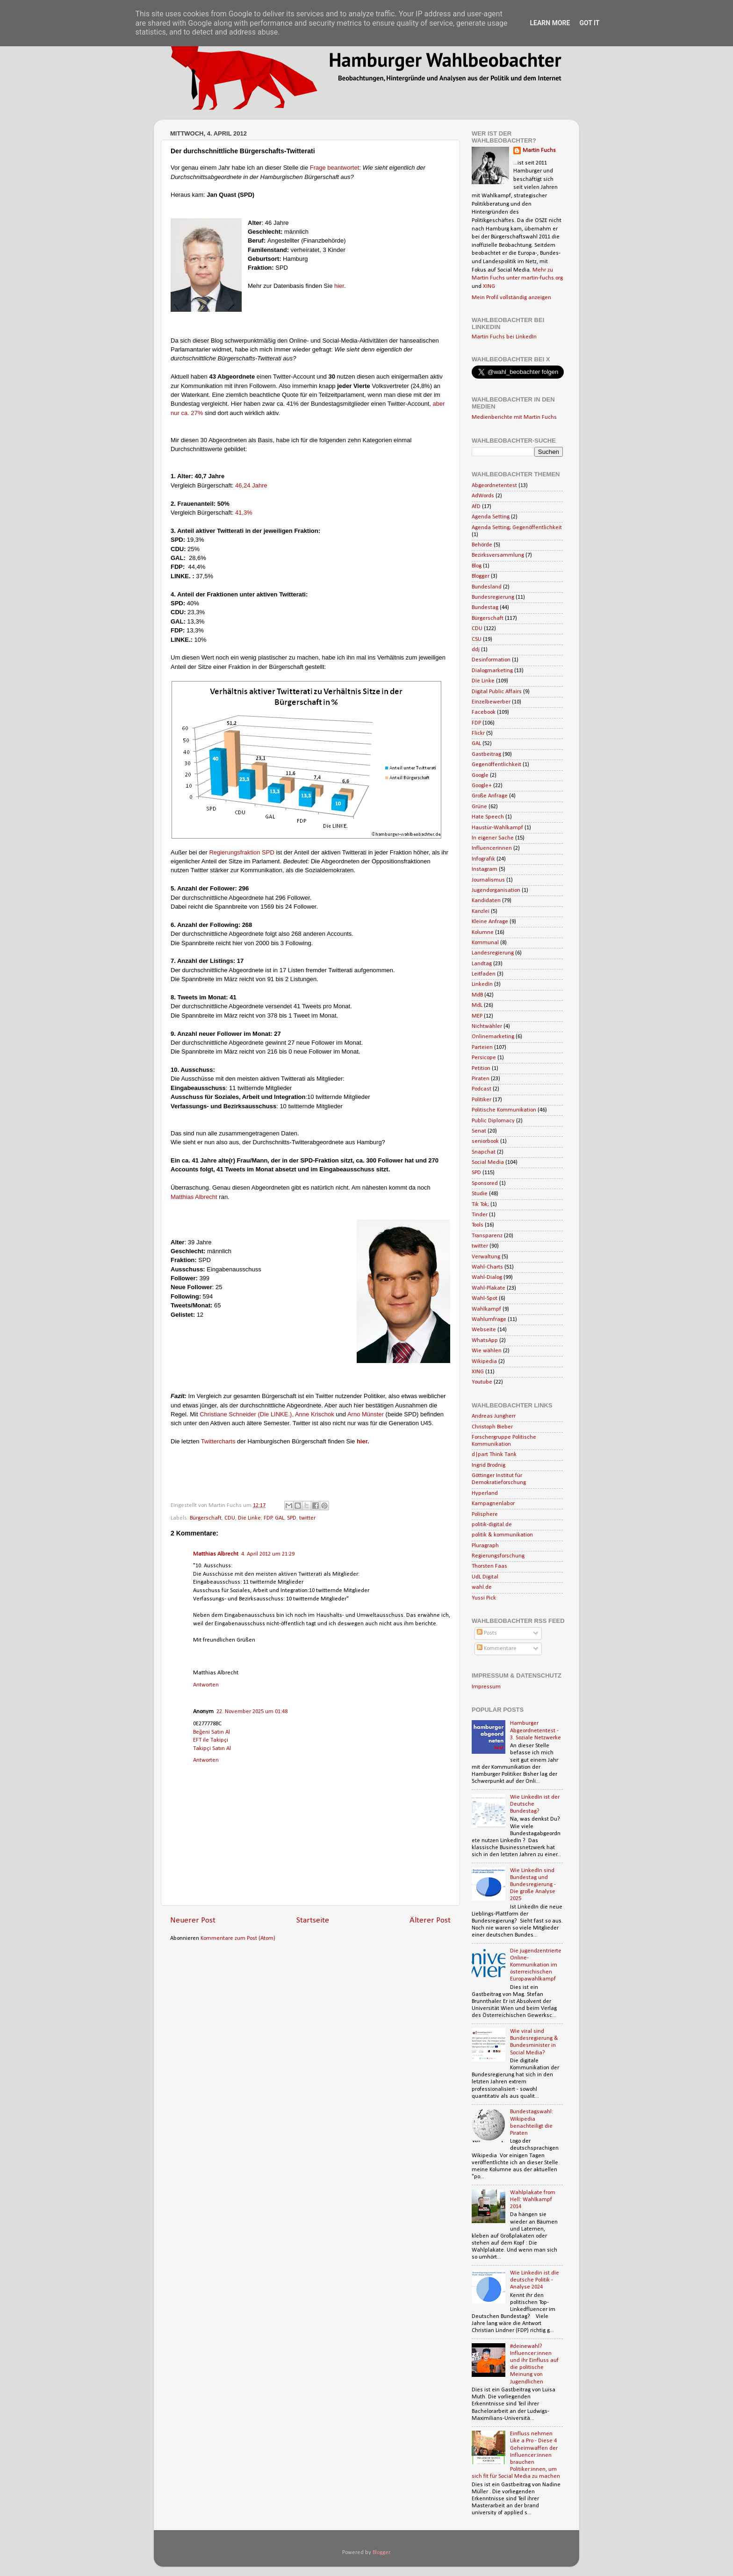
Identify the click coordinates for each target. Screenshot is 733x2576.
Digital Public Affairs (497, 692)
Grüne (479, 807)
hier (339, 285)
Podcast (481, 1089)
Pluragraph (485, 1546)
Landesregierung (493, 953)
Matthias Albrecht (195, 1196)
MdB (477, 995)
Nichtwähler (487, 1026)
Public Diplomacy (493, 1121)
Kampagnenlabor (493, 1504)
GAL (279, 1518)
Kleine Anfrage (490, 922)
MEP (477, 1016)
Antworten (206, 1685)
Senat (479, 1131)
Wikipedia (484, 1361)
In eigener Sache (493, 838)
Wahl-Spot (484, 1298)
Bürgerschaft (206, 1518)
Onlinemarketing (493, 1037)
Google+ (482, 786)
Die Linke (249, 1518)
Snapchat (484, 1152)
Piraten (480, 1079)
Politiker (481, 1100)
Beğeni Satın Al (211, 1732)
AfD (476, 506)
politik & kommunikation (502, 1535)
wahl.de (482, 1587)
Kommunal (485, 943)
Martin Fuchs (539, 150)
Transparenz (487, 1236)
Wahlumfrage (489, 1319)
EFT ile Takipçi (210, 1740)
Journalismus (488, 880)
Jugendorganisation (496, 890)
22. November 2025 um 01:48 (251, 1712)
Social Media (488, 1162)
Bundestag (485, 607)
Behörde (482, 545)
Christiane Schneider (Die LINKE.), (247, 1414)
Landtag (482, 964)
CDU (229, 1518)
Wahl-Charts (487, 1267)
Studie (480, 1194)
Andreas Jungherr (494, 1416)
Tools (477, 1225)
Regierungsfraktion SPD (241, 852)
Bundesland (487, 587)
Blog (476, 566)
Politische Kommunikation (504, 1110)
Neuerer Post (193, 1920)
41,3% (243, 512)
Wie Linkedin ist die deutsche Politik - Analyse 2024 (534, 2280)
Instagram (484, 869)
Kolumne (483, 932)
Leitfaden (484, 974)
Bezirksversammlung (498, 555)
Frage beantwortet (334, 167)
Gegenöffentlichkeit (496, 765)
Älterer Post (430, 1920)
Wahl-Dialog (487, 1277)
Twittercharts (219, 1441)
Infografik (483, 859)
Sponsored (485, 1183)
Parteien (482, 1047)
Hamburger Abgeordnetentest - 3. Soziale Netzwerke (535, 1730)
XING (489, 286)
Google (480, 775)
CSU (476, 639)
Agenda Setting (491, 517)
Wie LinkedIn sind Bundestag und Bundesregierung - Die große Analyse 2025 (533, 1885)
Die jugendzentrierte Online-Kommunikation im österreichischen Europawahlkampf (535, 1965)
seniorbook (485, 1141)
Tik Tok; (480, 1204)
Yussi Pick (484, 1598)
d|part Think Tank (494, 1454)
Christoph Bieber (492, 1427)
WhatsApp (485, 1340)
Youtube (482, 1382)
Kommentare (497, 1648)
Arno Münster (365, 1414)
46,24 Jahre (252, 485)
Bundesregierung (493, 597)
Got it (589, 23)
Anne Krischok (314, 1414)
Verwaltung (486, 1257)
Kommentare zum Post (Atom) (238, 1938)
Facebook (484, 712)
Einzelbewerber (491, 702)
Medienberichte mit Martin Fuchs (514, 417)
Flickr (478, 733)
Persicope (484, 1058)
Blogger (480, 576)
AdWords (483, 496)
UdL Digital (485, 1577)
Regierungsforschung (498, 1556)
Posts (487, 1633)
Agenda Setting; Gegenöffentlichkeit (517, 528)
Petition (481, 1068)
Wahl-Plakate (488, 1288)
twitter (307, 1518)
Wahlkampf (486, 1309)
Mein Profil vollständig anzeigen (511, 298)
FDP (268, 1518)
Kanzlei (480, 911)
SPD (291, 1518)
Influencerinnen (492, 848)
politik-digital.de (492, 1525)
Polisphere (485, 1514)
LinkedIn (482, 984)
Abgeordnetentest (494, 485)
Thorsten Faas (489, 1566)
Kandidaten (486, 901)
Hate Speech (488, 817)
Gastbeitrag (486, 754)
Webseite (484, 1330)
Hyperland (485, 1493)
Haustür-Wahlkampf (497, 828)
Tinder (480, 1215)
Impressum (486, 1687)
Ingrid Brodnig (488, 1465)
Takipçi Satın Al (212, 1748)
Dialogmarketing (492, 671)
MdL (477, 1005)
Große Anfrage (490, 796)
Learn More (550, 23)
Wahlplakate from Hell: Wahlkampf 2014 (532, 2200)
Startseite (312, 1920)
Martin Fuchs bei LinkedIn (504, 337)
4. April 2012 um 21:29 (268, 1554)
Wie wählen (487, 1351)
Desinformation (491, 660)
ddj (476, 650)
